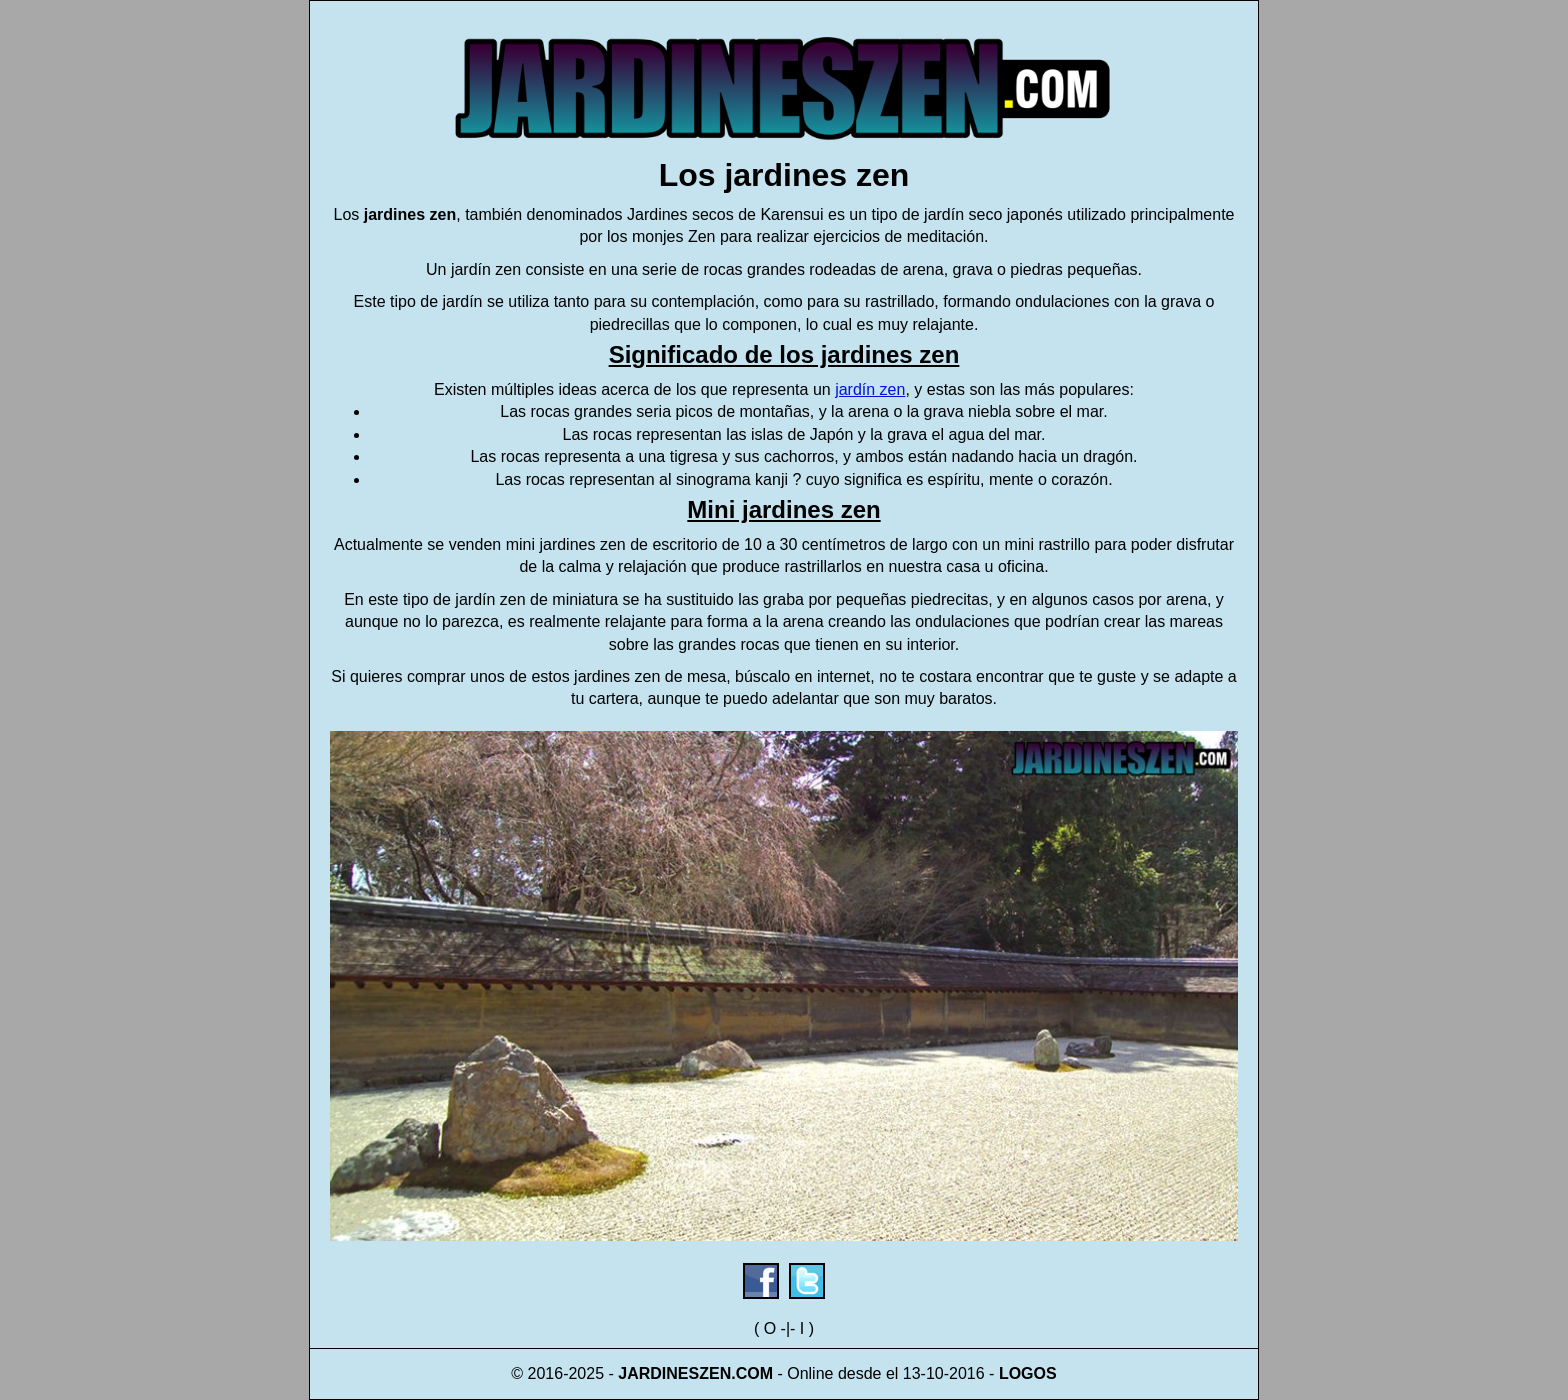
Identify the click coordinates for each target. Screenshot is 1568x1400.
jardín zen (870, 389)
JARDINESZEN (674, 1373)
